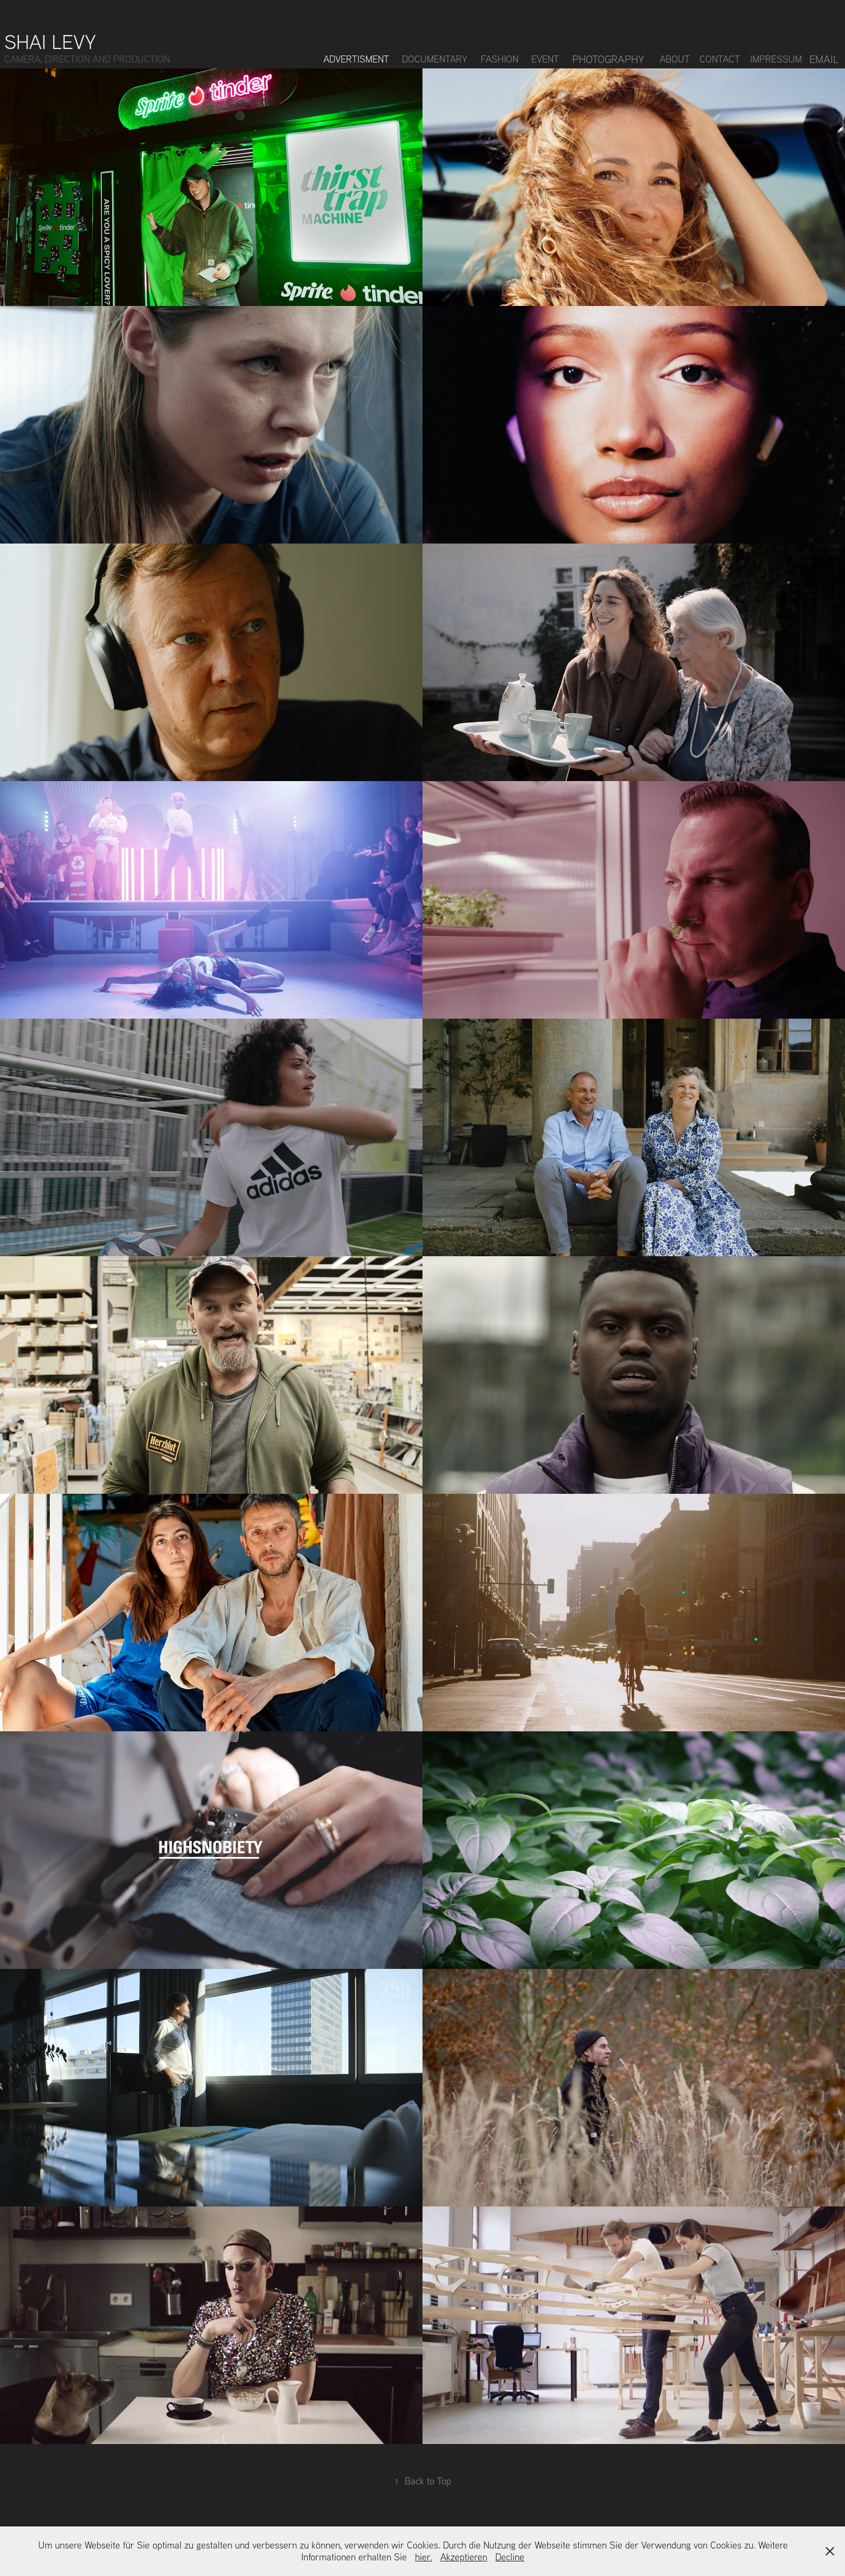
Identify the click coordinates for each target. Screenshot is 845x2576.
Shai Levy (50, 41)
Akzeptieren (463, 2557)
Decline (509, 2557)
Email (824, 59)
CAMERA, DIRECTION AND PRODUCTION (87, 59)
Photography (608, 59)
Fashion (499, 59)
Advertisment (356, 59)
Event (545, 59)
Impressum (776, 59)
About (675, 59)
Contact (719, 59)
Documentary (434, 59)
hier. (423, 2557)
